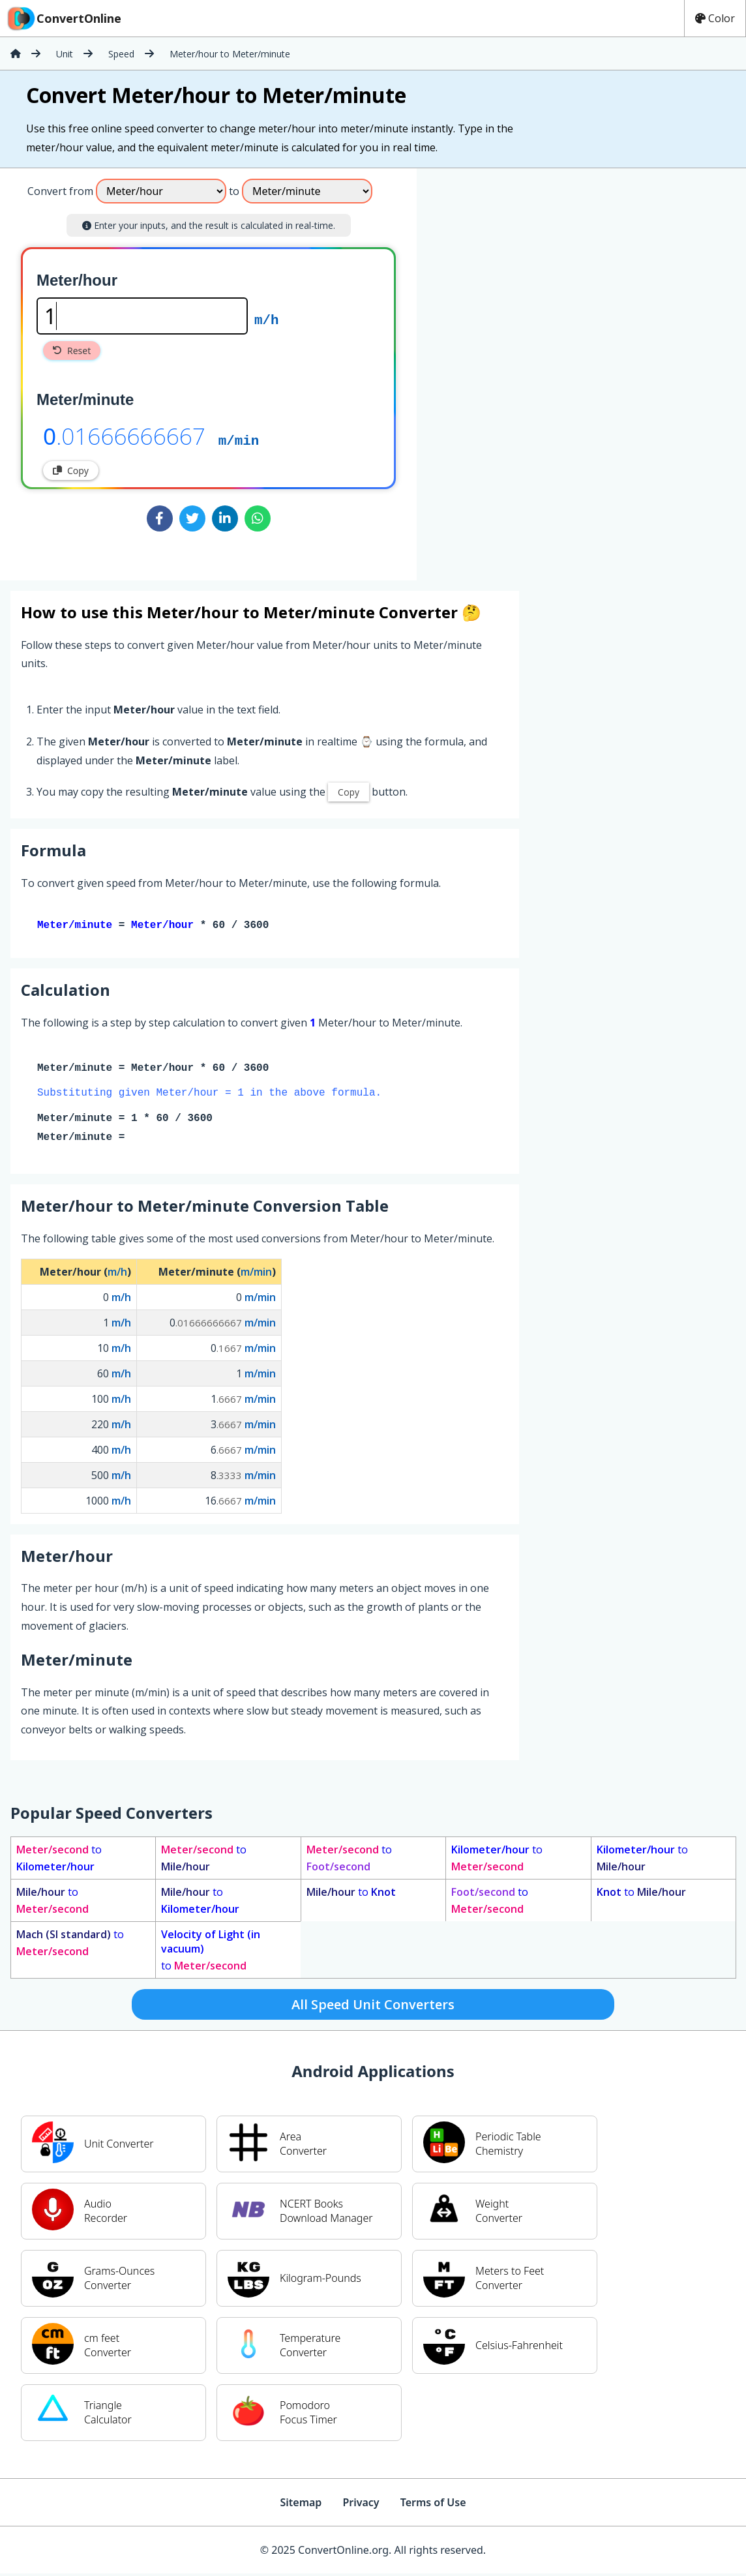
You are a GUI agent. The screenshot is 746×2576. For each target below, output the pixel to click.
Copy (71, 470)
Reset (72, 350)
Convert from (60, 191)
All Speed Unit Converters (373, 2007)
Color (715, 18)
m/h (266, 319)
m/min (238, 439)
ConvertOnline (63, 18)
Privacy (360, 2505)
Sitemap (300, 2505)
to (59, 1860)
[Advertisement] (525, 369)
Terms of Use (433, 2505)
